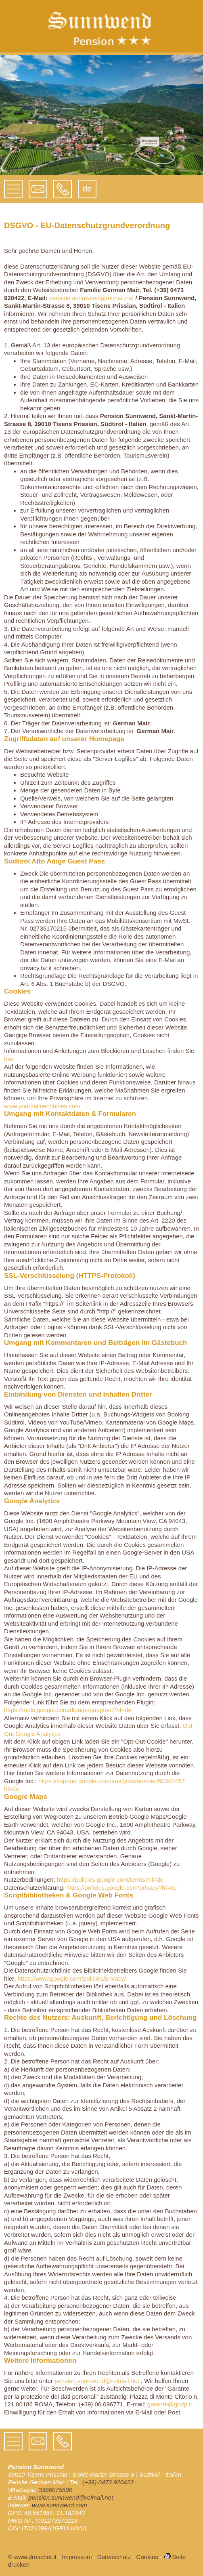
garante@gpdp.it (169, 2404)
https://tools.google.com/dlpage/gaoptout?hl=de (68, 1709)
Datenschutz (114, 2556)
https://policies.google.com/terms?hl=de (110, 1879)
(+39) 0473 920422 (108, 2482)
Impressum (77, 2556)
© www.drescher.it (32, 2556)
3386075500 (55, 2489)
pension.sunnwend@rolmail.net (91, 297)
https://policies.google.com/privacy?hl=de (121, 1887)
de (87, 188)
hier (9, 1058)
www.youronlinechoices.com (42, 1106)
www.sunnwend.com (59, 2505)
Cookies (147, 2556)
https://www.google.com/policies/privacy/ (71, 1978)
